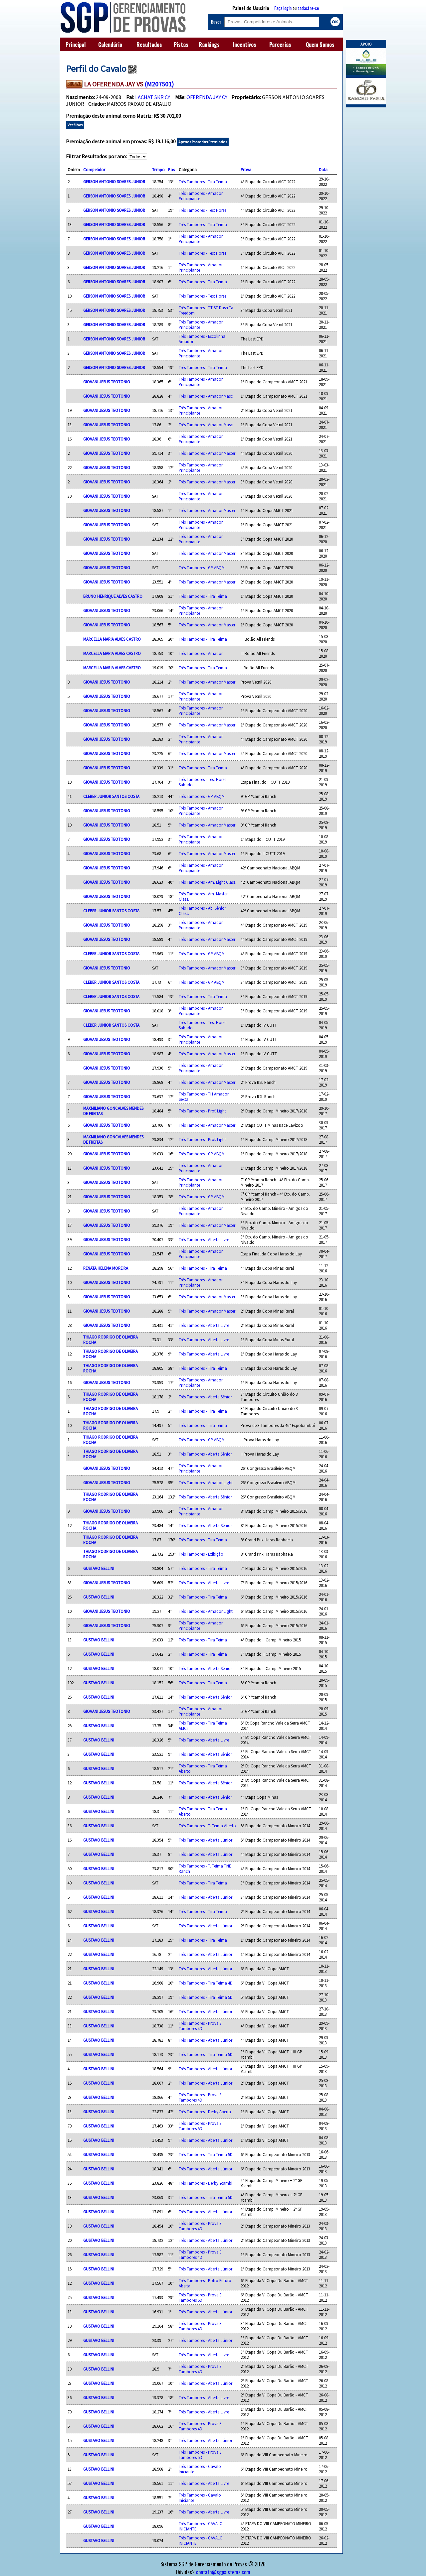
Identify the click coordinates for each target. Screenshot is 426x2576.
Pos (171, 169)
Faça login (283, 7)
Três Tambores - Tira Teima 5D (206, 1997)
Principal (76, 45)
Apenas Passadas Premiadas (202, 141)
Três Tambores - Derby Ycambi (205, 2183)
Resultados (149, 45)
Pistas (181, 45)
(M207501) (159, 84)
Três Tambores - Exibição (201, 1554)
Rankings (209, 45)
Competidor (94, 169)
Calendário (110, 45)
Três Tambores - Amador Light (206, 1482)
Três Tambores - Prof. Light (202, 1110)
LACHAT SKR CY (152, 97)
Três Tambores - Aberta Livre (204, 1239)
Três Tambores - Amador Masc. (206, 424)
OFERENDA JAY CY (206, 97)
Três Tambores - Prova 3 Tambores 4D (200, 2025)
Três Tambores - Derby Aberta (205, 2111)
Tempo (158, 169)
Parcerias (280, 45)
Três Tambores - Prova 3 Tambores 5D (200, 2126)
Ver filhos (75, 124)
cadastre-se (308, 7)
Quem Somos (320, 45)
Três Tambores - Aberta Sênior (205, 1396)
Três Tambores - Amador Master (207, 453)
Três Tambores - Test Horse (202, 210)
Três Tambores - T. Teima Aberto (207, 1825)
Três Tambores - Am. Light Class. (207, 882)
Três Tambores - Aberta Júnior (205, 1840)
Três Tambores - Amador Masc (206, 396)
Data (323, 169)
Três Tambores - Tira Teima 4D (206, 1983)
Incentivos (244, 45)
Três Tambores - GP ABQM (202, 567)
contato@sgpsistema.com (223, 2572)
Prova (246, 169)
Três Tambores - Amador (201, 653)
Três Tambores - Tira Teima (203, 181)
